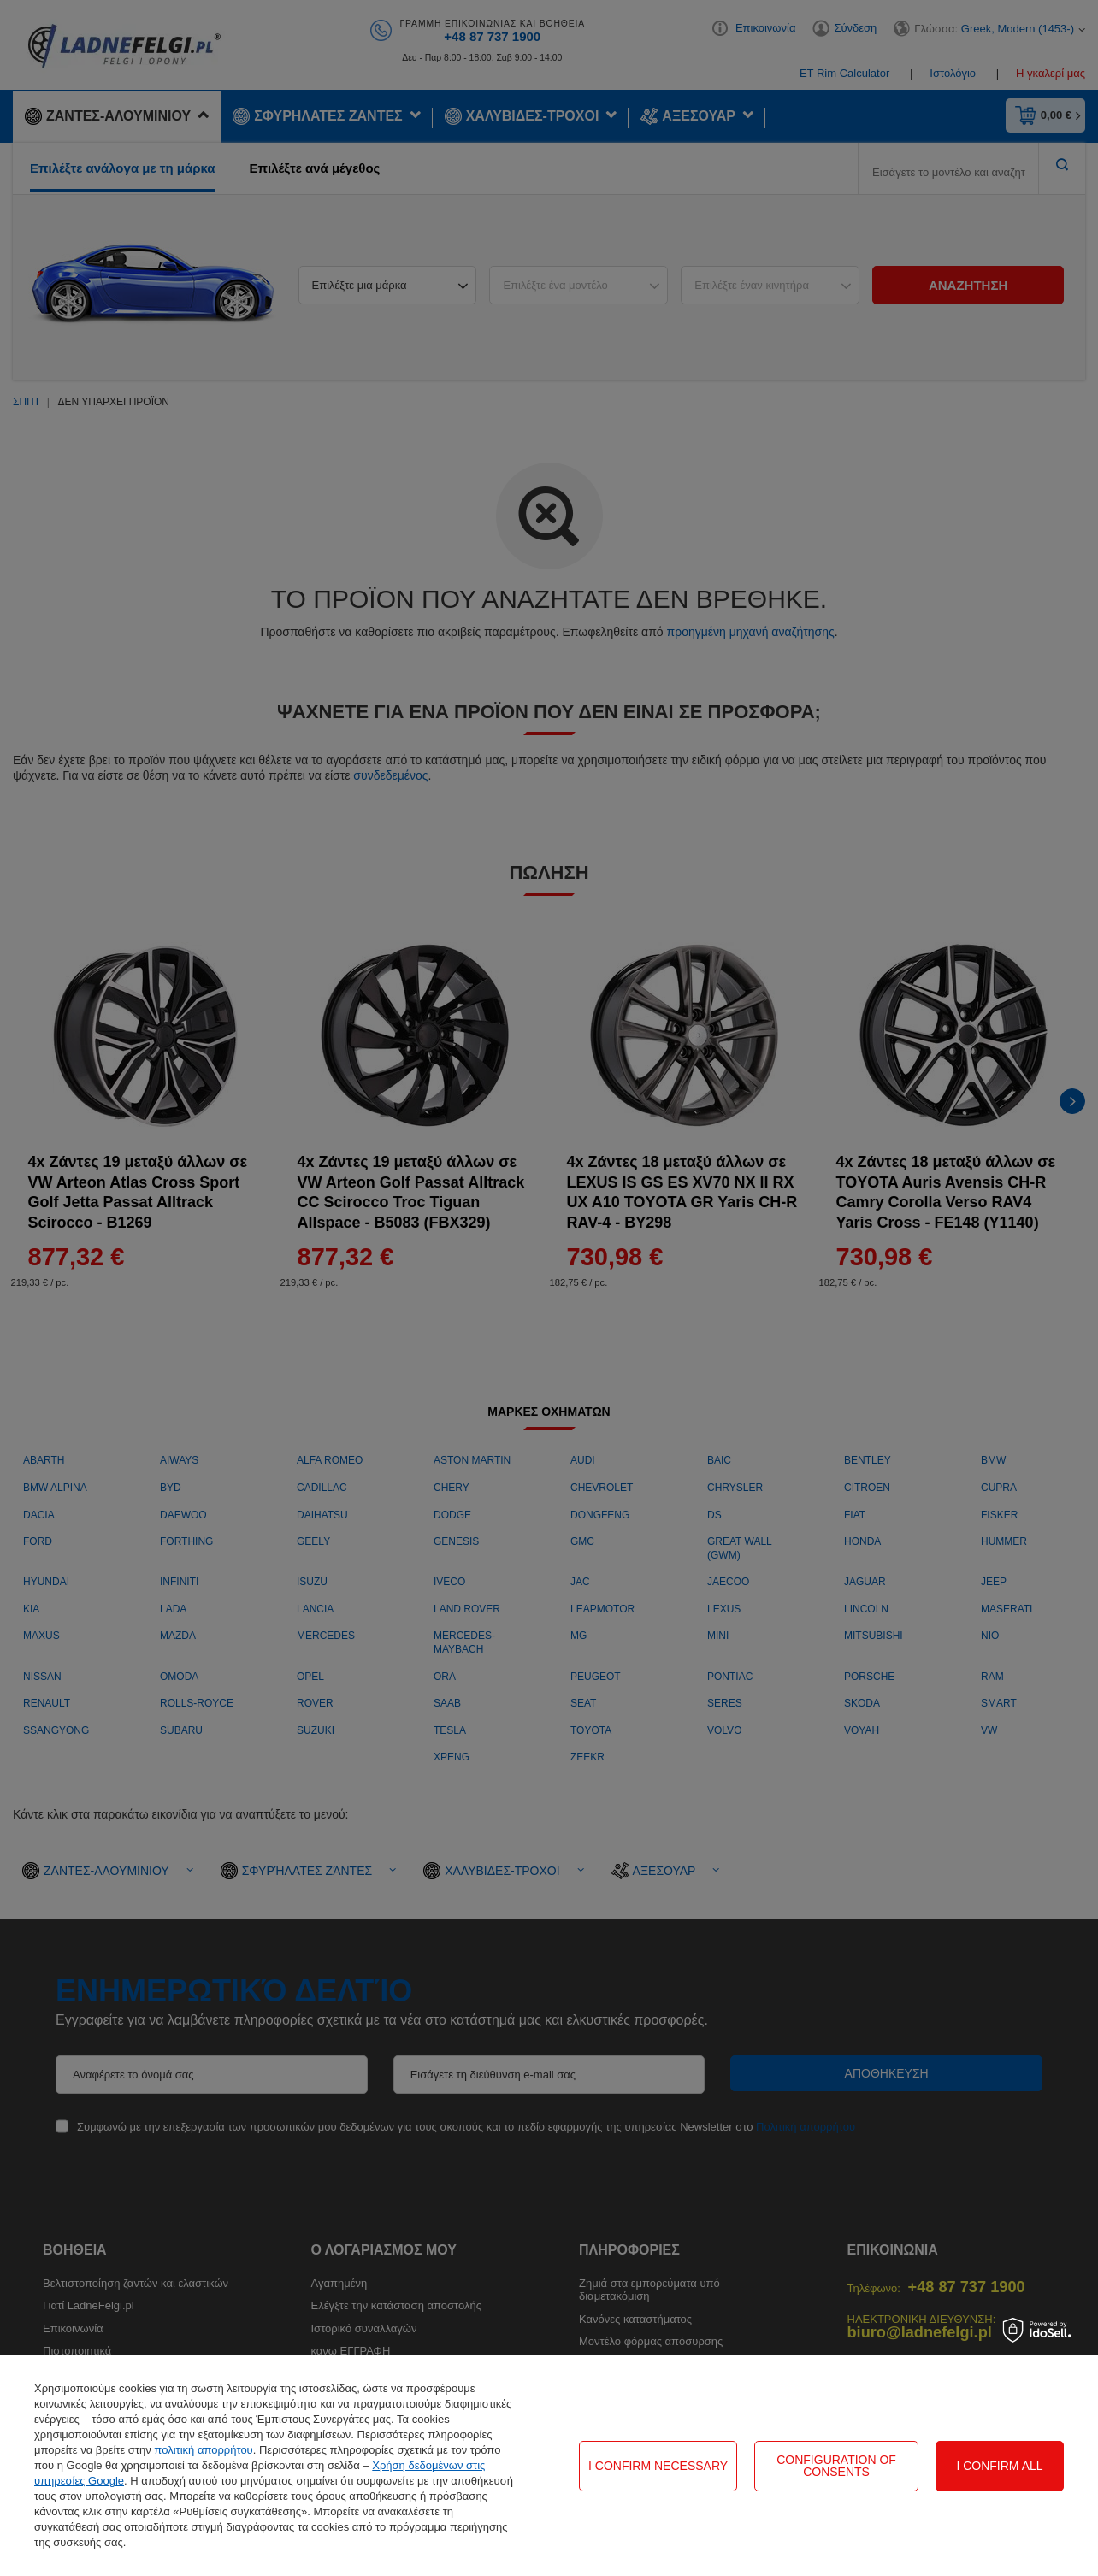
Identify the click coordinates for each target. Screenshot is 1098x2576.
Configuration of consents (836, 2466)
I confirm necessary (658, 2466)
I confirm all (999, 2466)
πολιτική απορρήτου (203, 2449)
